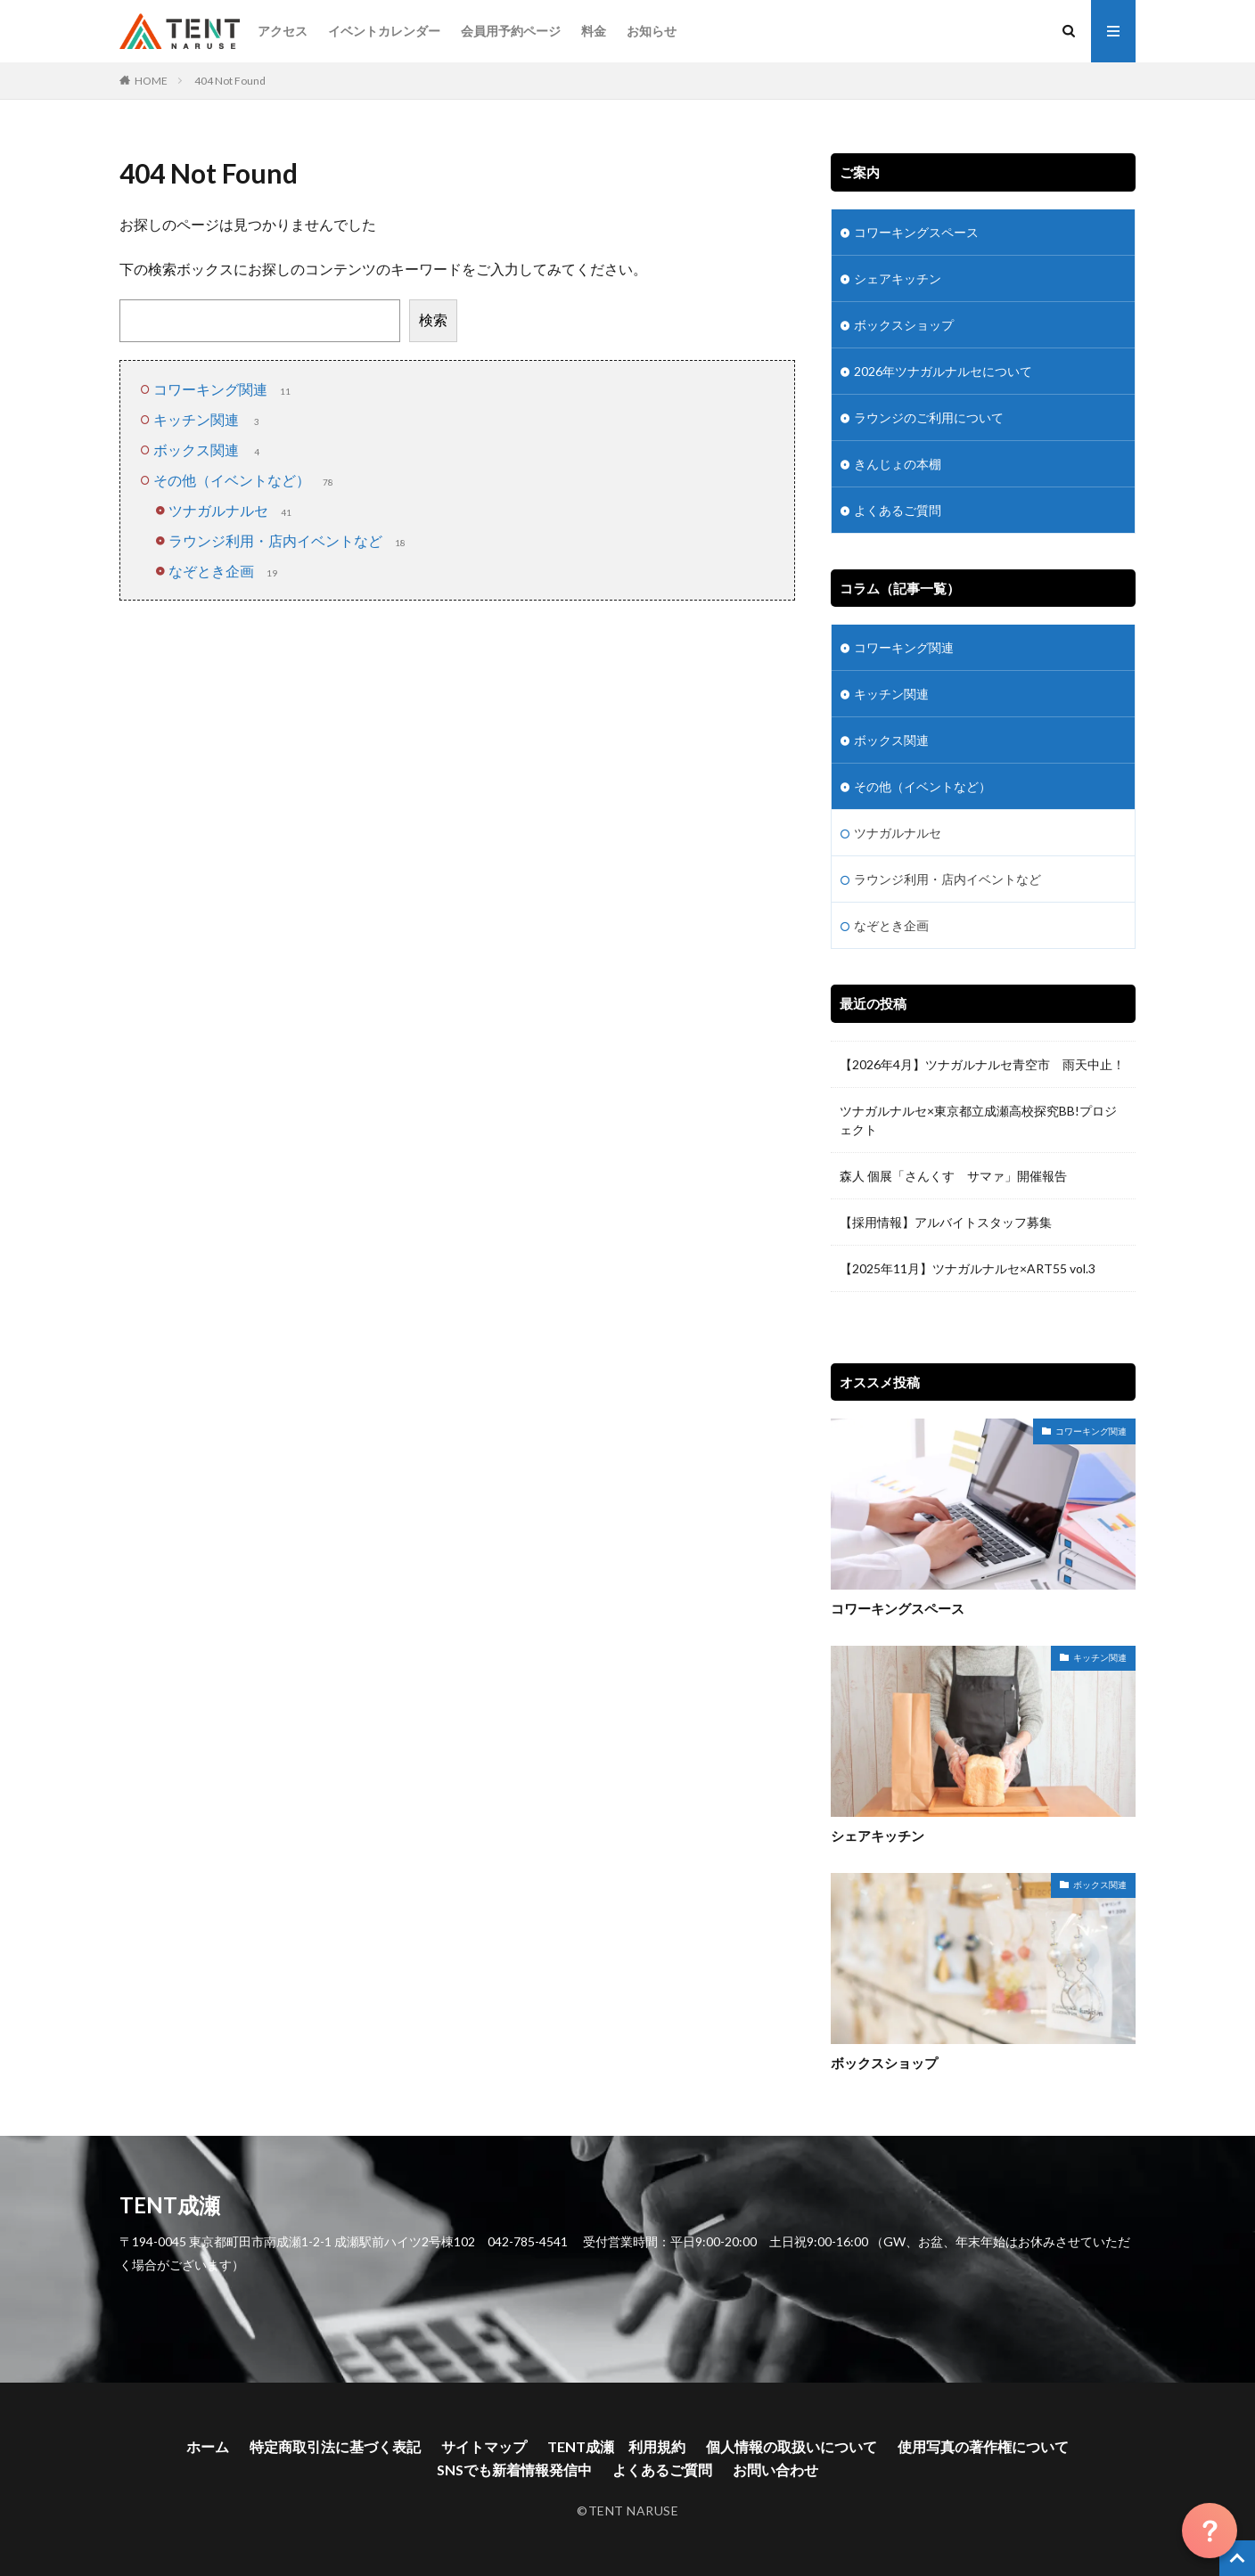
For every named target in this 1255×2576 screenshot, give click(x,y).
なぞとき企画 (224, 570)
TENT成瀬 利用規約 (616, 2446)
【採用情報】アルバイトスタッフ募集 (946, 1222)
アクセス (283, 30)
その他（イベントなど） (245, 479)
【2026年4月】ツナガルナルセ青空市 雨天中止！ (982, 1064)
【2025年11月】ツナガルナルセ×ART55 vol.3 (974, 1268)
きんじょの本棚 (897, 463)
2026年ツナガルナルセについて (943, 371)
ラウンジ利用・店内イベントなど (288, 540)
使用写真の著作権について (983, 2446)
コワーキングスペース (916, 232)
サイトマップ (484, 2446)
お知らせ (652, 30)
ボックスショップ (904, 324)
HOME (151, 80)
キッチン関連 (209, 419)
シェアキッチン (897, 278)
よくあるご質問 (897, 510)
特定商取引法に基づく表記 (335, 2446)
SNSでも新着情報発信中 (514, 2469)
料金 (593, 30)
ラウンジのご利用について (929, 417)
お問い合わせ (775, 2469)
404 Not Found (230, 80)
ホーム (207, 2446)
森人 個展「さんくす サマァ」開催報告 (953, 1175)
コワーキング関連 (223, 388)
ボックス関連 (209, 449)
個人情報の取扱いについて (791, 2446)
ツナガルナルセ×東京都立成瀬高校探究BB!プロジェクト (978, 1120)
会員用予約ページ (511, 30)
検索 (433, 319)
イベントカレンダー (384, 30)
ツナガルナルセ (231, 510)
